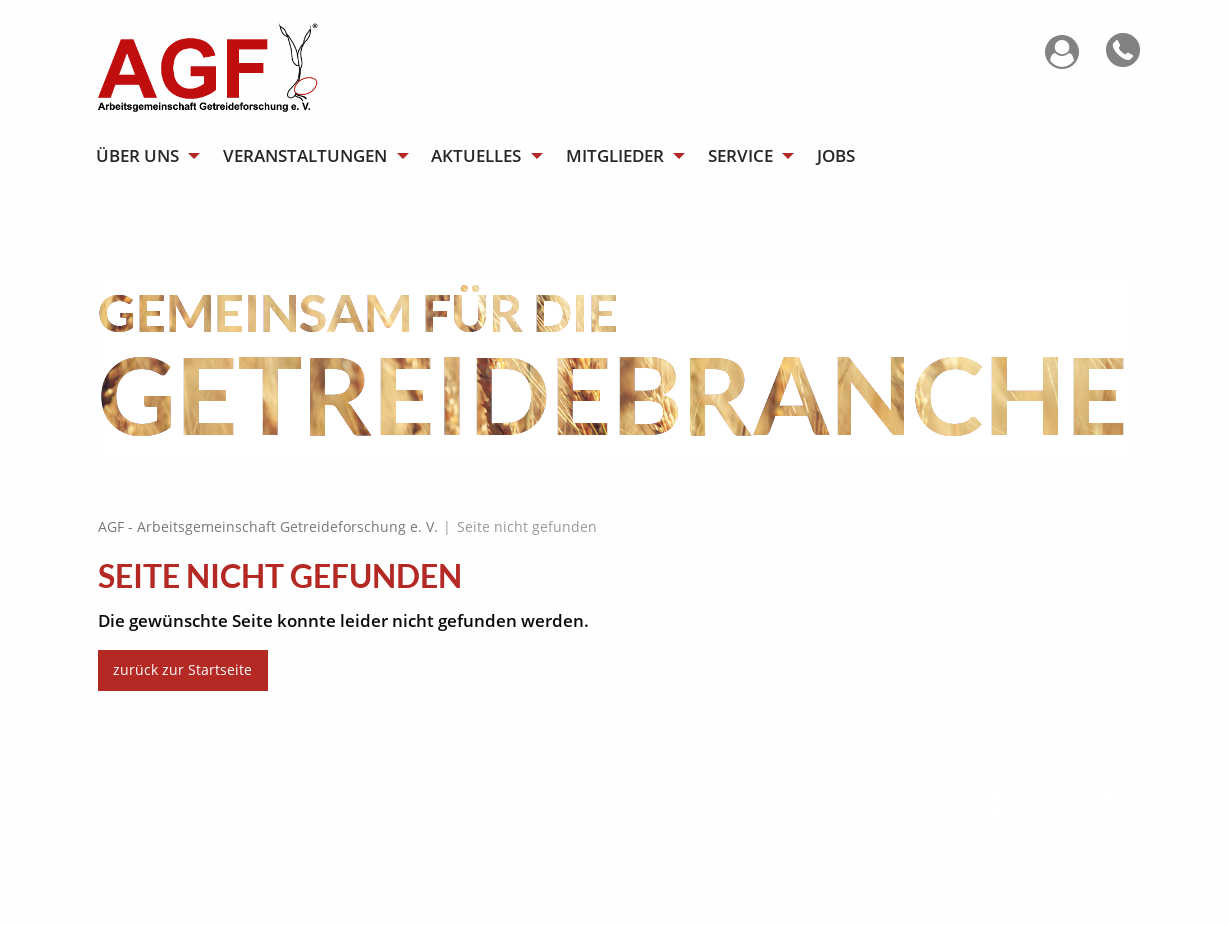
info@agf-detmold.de (544, 811)
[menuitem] (146, 155)
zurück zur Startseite (182, 669)
